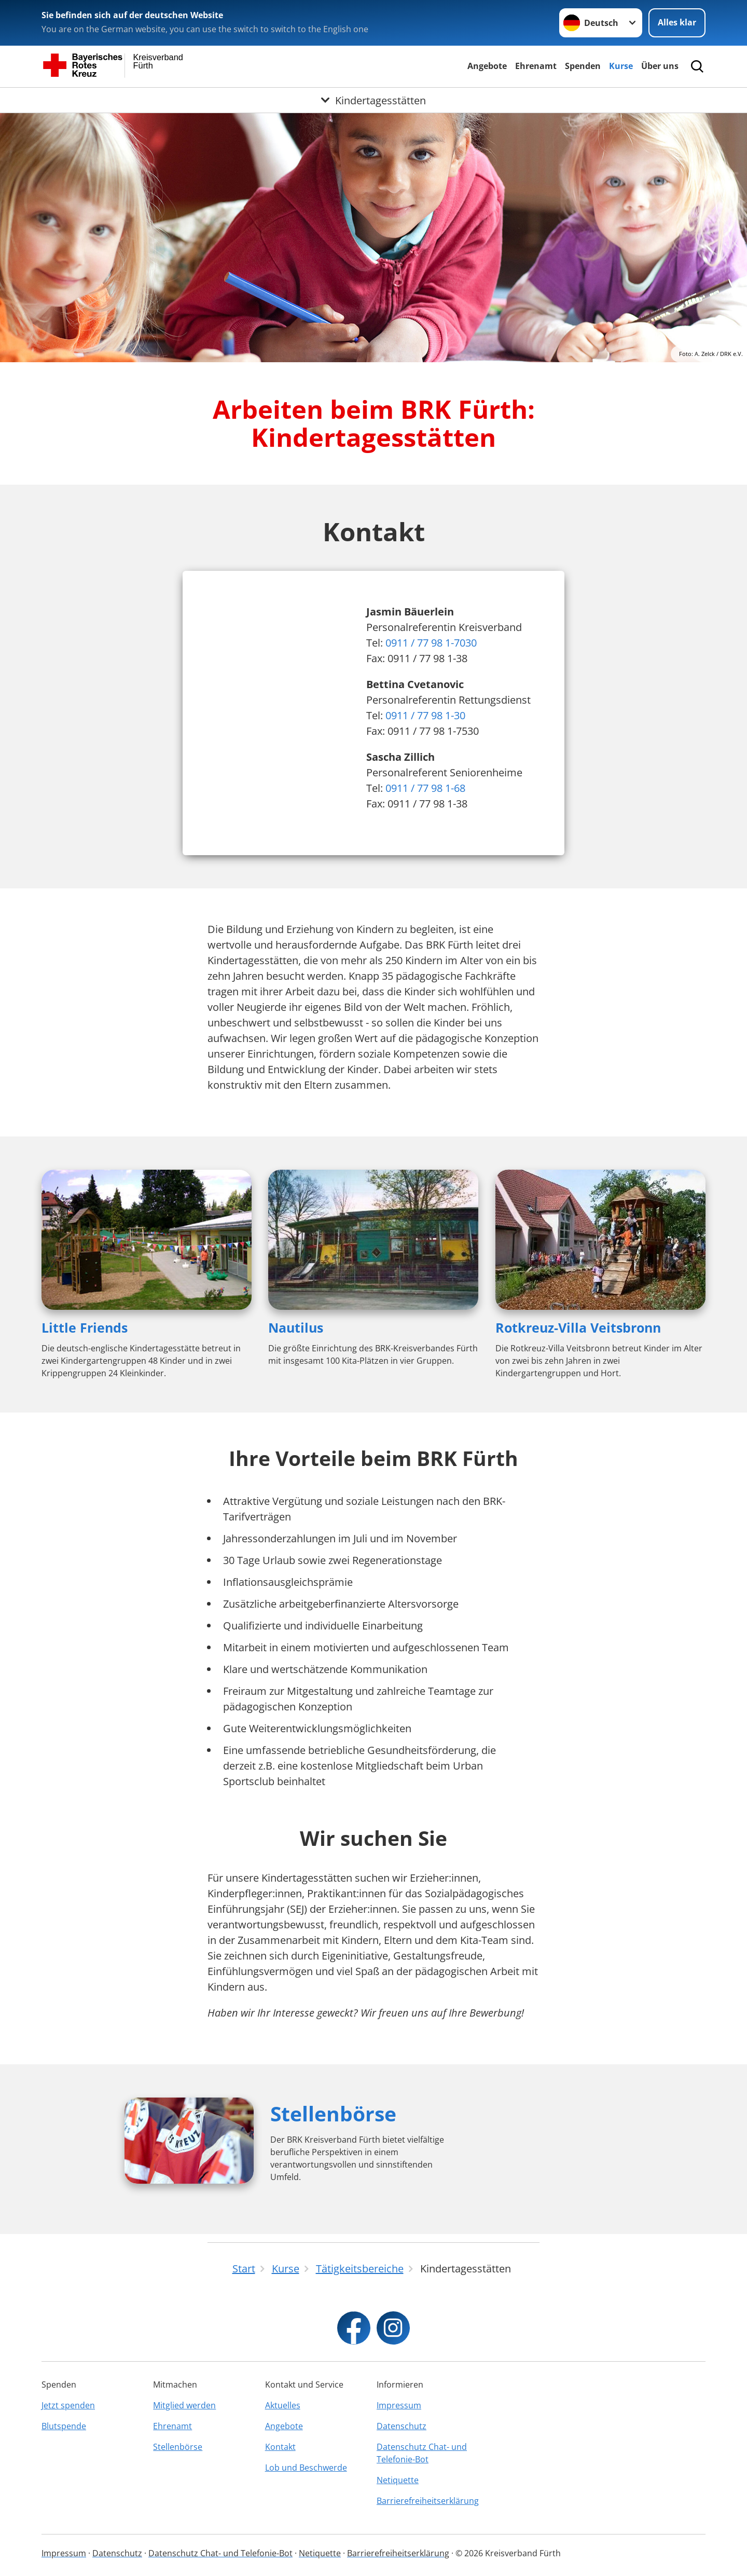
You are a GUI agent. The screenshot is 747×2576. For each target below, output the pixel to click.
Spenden (583, 66)
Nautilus (295, 1327)
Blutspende (64, 2426)
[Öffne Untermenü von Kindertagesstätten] (373, 100)
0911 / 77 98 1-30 (425, 715)
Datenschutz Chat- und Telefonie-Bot (422, 2453)
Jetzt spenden (68, 2405)
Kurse (621, 66)
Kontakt (280, 2446)
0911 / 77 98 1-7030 (431, 643)
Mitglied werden (184, 2405)
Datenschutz (401, 2426)
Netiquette (398, 2480)
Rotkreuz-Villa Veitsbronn (578, 1327)
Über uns (660, 66)
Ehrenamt (536, 66)
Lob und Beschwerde (306, 2467)
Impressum (399, 2405)
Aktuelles (282, 2405)
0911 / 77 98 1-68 (425, 788)
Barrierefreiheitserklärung (428, 2500)
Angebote (487, 66)
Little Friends (85, 1327)
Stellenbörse (333, 2113)
